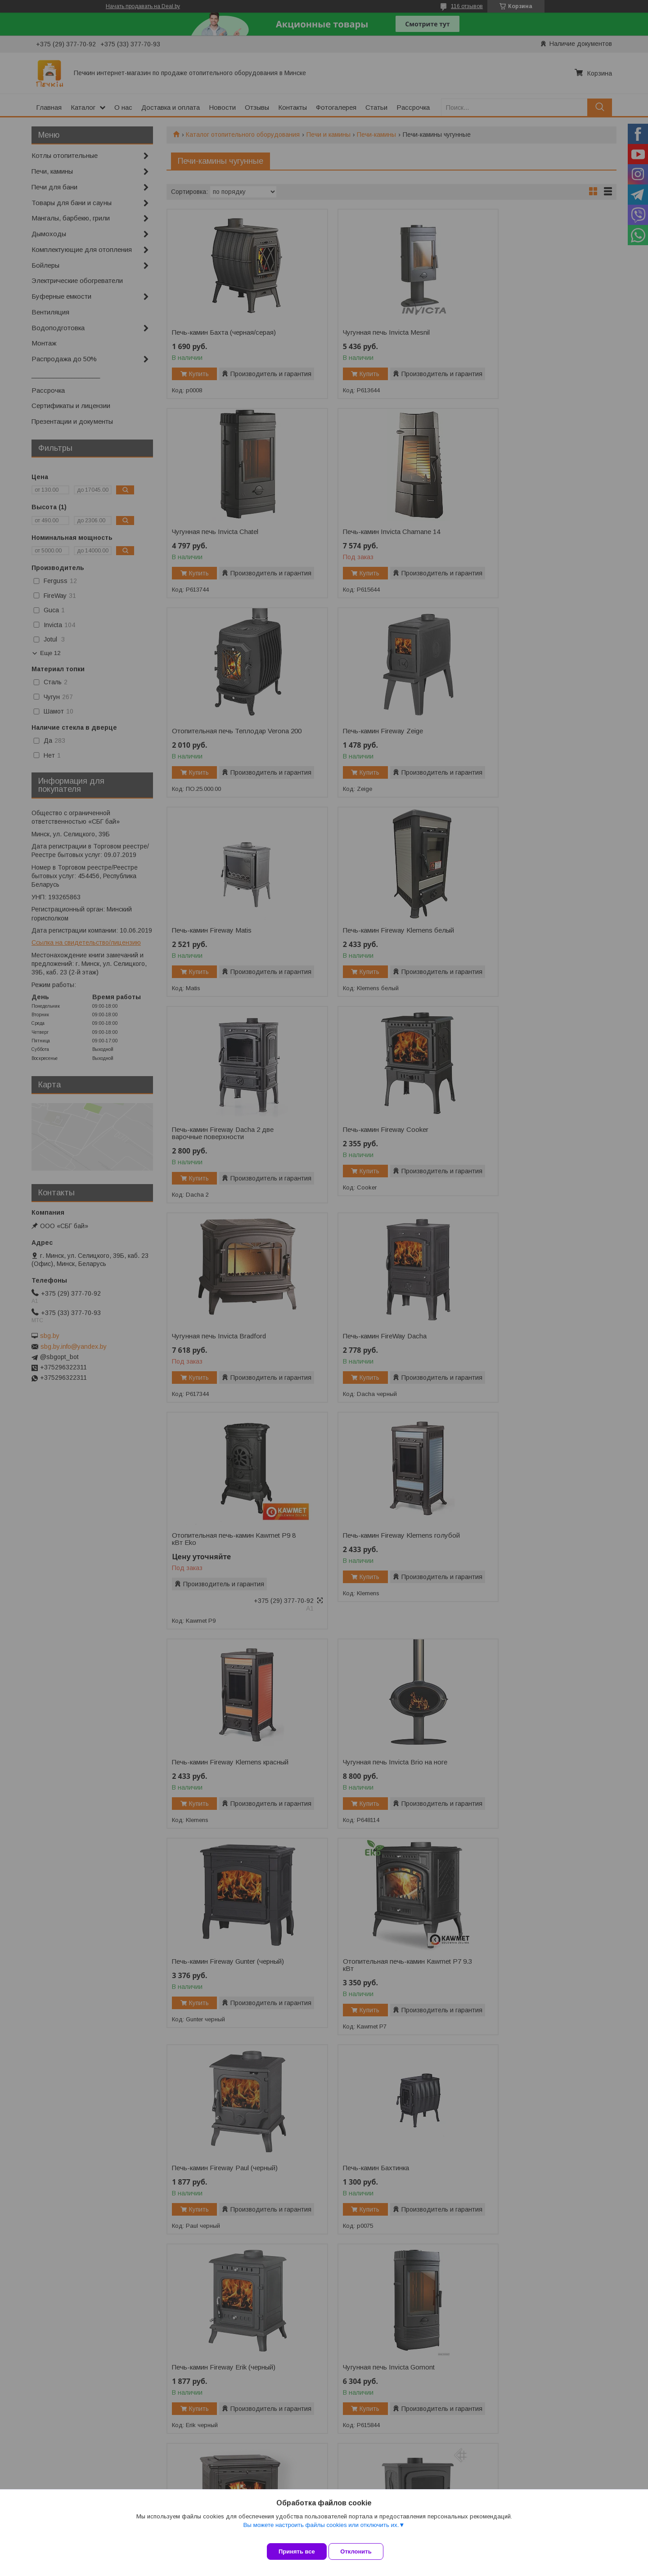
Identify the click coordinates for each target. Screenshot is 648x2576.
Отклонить (362, 2551)
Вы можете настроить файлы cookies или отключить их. (321, 2531)
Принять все (297, 2551)
